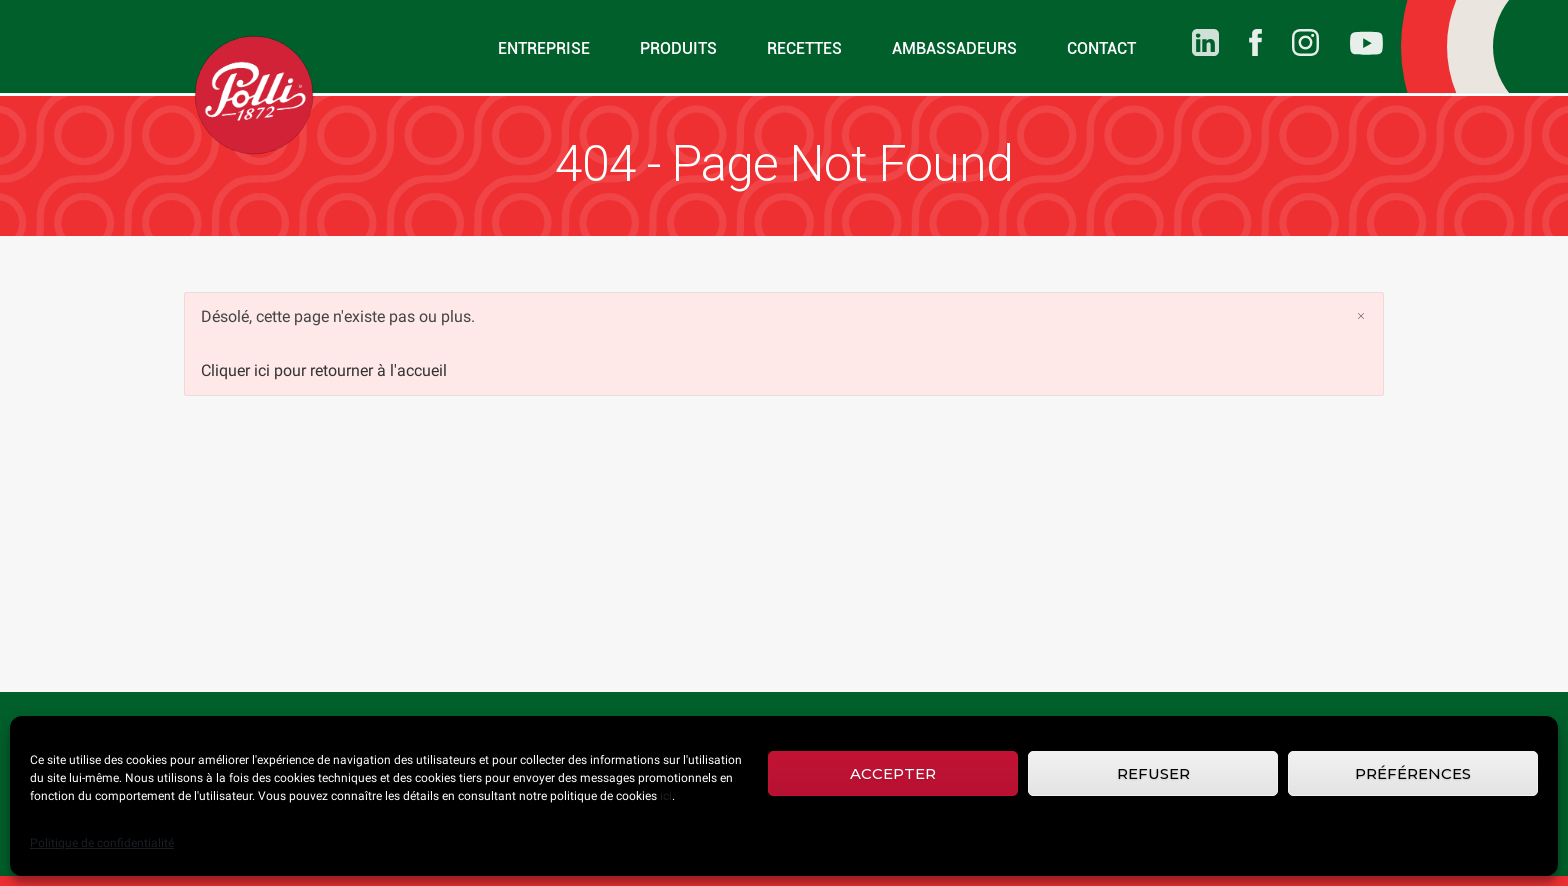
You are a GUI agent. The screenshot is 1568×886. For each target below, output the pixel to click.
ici (666, 796)
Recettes (804, 48)
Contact (1101, 48)
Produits (678, 48)
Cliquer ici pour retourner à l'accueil (324, 370)
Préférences (1413, 773)
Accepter (893, 773)
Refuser (1153, 773)
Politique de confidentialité (102, 843)
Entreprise (544, 48)
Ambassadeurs (954, 48)
